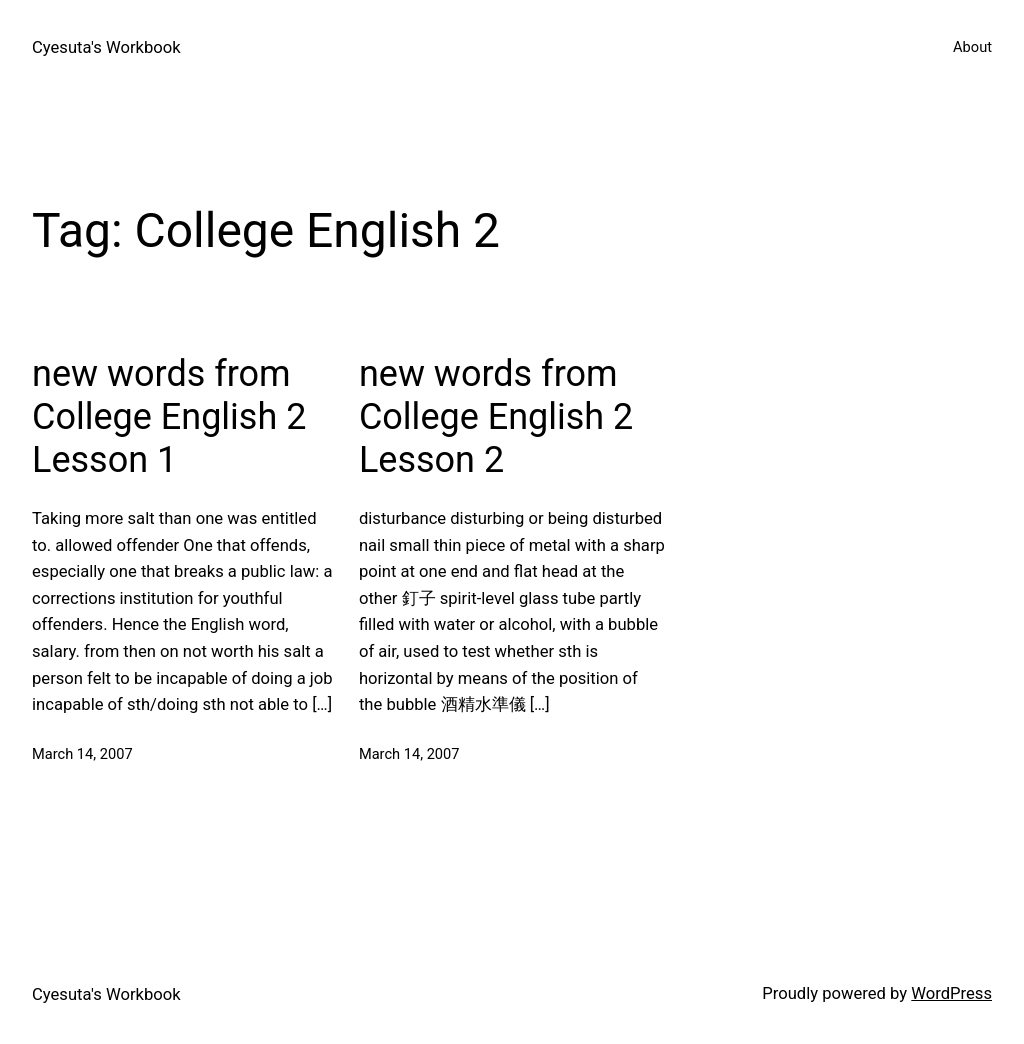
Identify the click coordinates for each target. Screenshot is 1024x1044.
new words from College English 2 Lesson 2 (496, 417)
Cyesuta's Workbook (106, 47)
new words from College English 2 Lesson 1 (169, 417)
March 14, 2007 (82, 754)
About (972, 47)
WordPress (951, 993)
